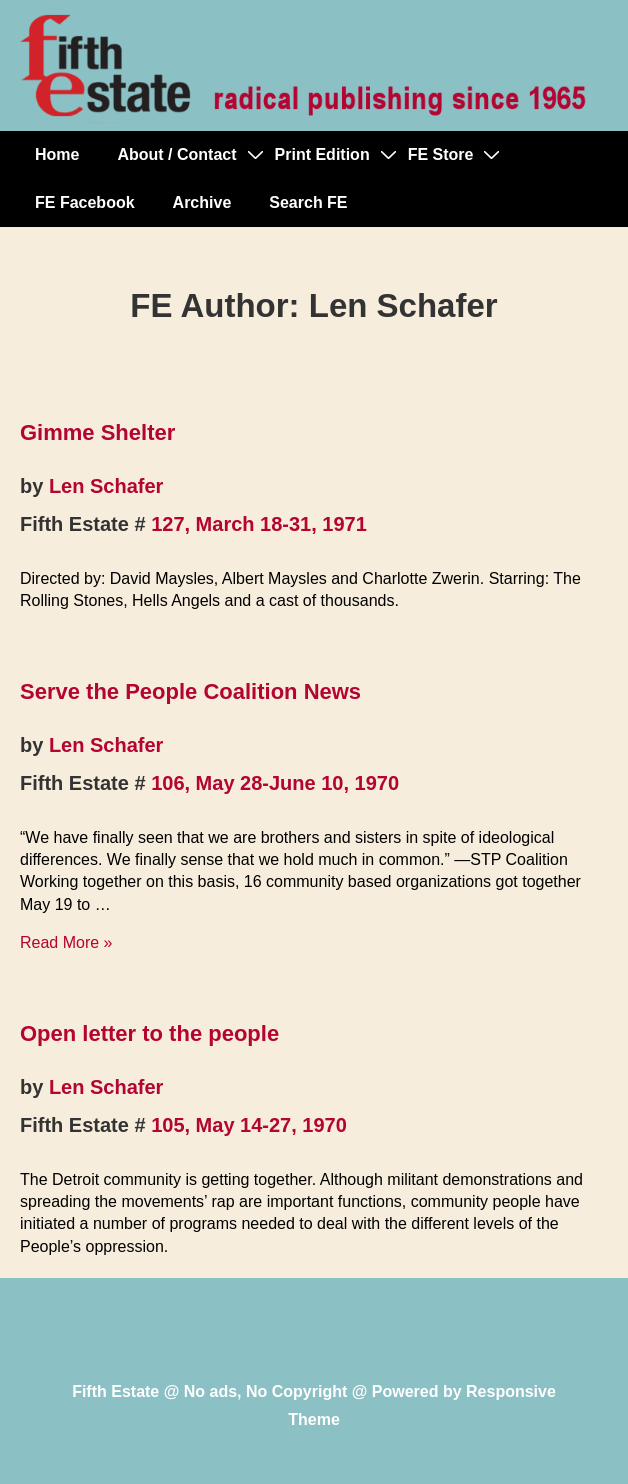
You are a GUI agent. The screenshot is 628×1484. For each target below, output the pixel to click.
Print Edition (322, 154)
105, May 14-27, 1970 (249, 1125)
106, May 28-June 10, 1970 (275, 783)
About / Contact (176, 154)
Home (57, 154)
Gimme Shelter (97, 432)
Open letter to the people (149, 1033)
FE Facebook (85, 202)
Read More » (66, 942)
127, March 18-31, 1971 (259, 524)
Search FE (308, 202)
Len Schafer (106, 486)
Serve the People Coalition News (190, 691)
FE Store (441, 154)
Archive (202, 202)
